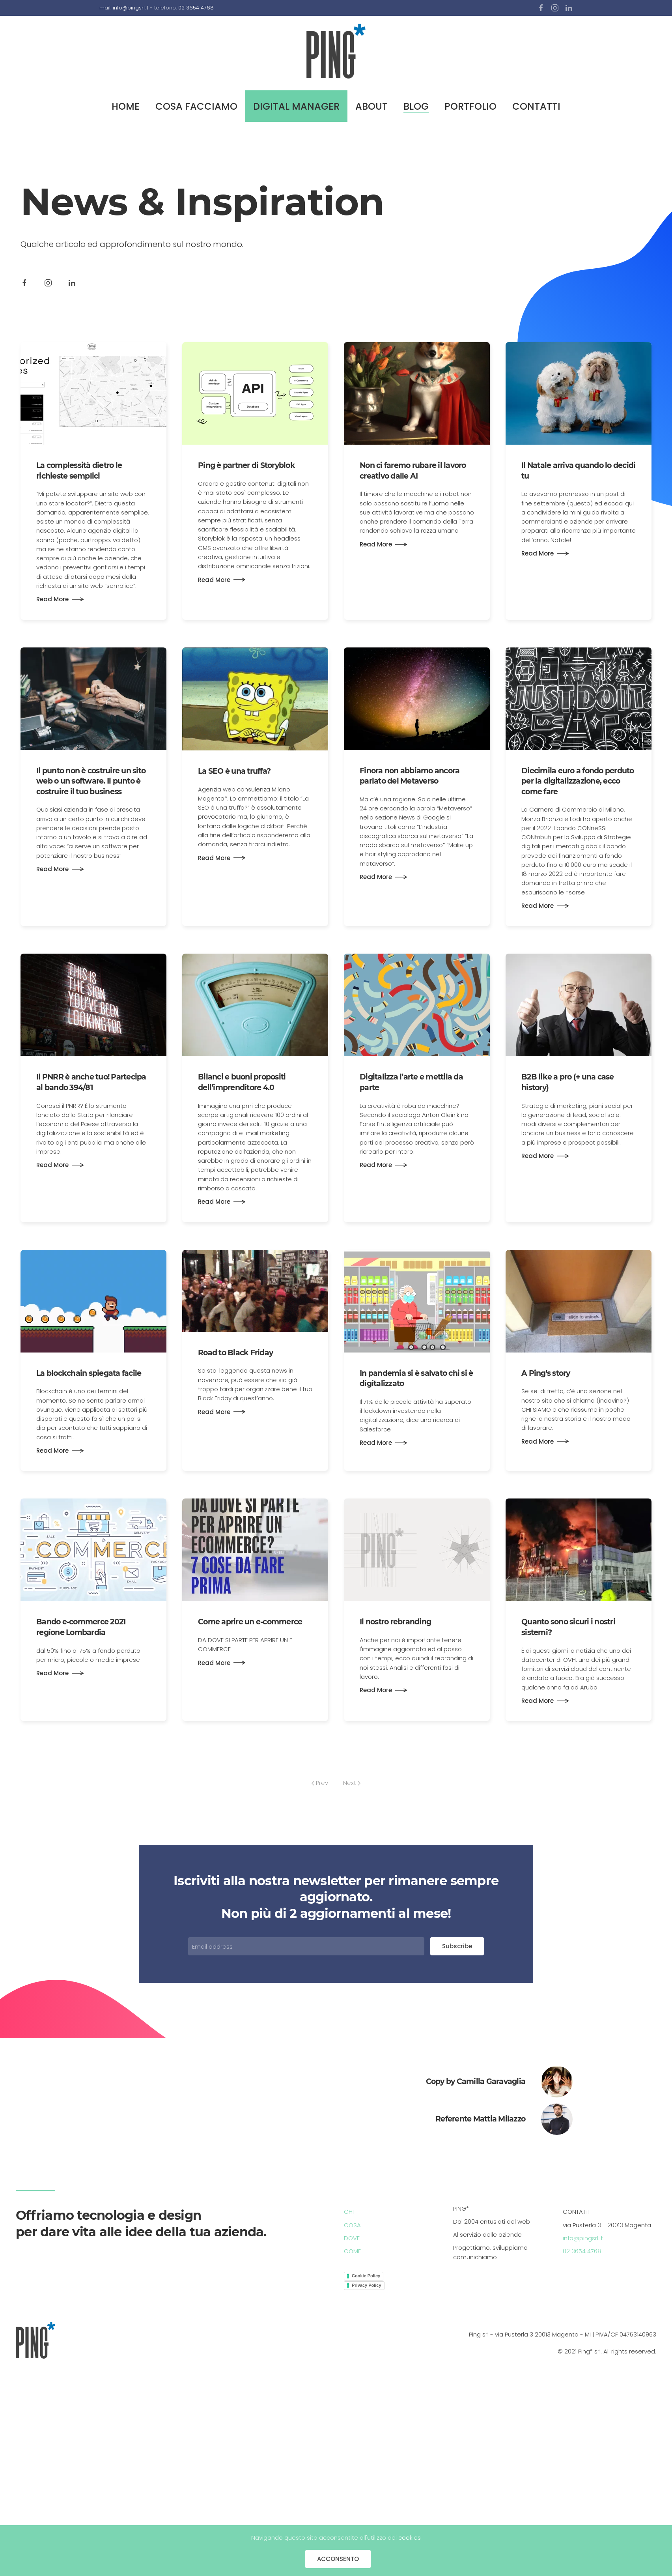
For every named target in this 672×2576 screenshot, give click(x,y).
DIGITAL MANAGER (296, 106)
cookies (409, 2537)
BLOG (416, 106)
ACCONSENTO (338, 2559)
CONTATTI (536, 106)
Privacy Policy (366, 2285)
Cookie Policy (366, 2275)
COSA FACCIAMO (196, 106)
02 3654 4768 (196, 7)
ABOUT (371, 106)
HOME (126, 106)
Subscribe (457, 1946)
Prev (320, 1783)
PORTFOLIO (470, 106)
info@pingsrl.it (130, 7)
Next (351, 1783)
